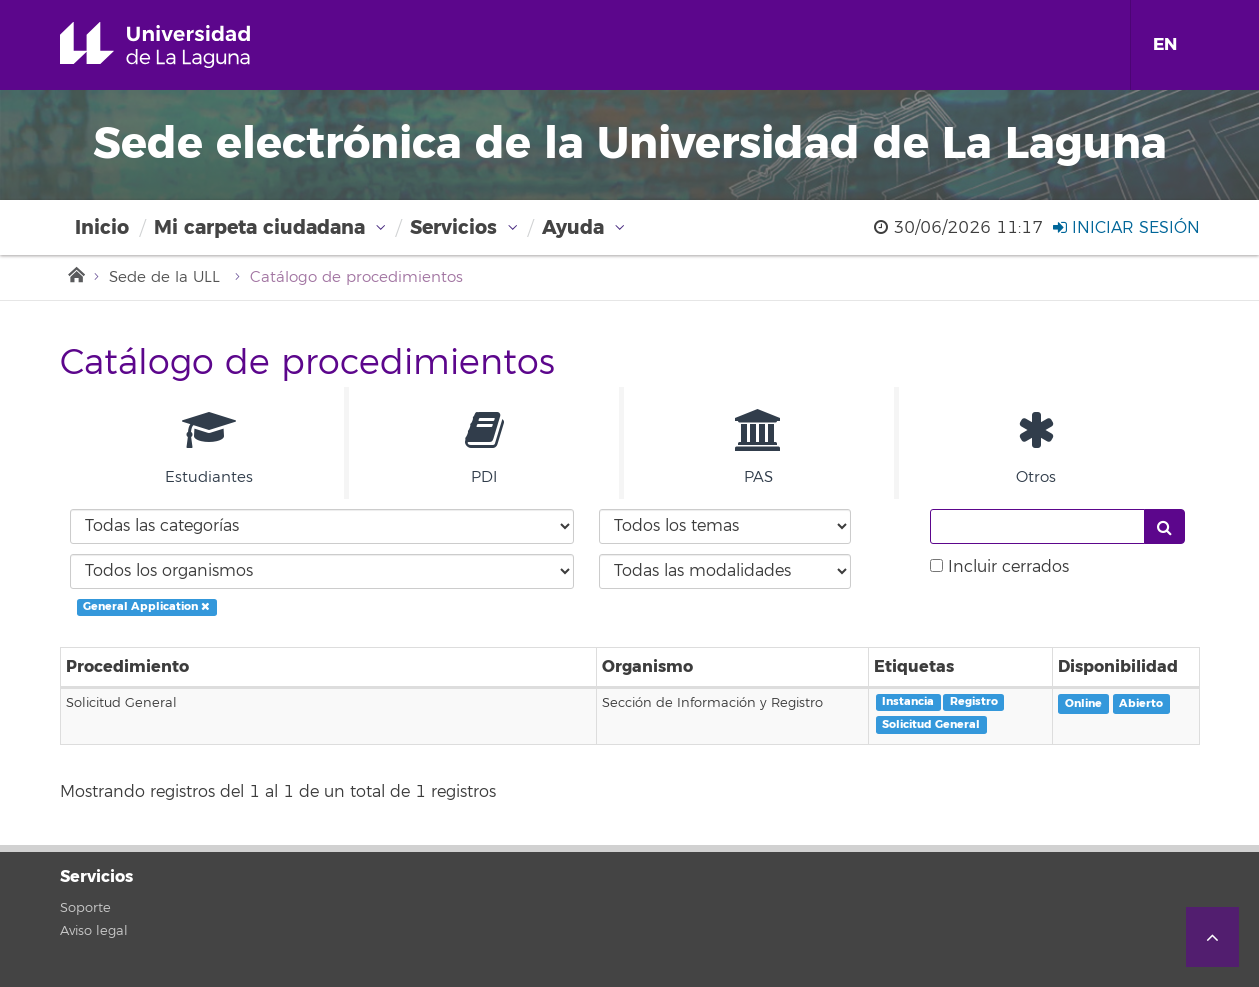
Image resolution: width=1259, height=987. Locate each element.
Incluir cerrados (1008, 567)
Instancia (908, 701)
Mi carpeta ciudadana (259, 227)
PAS (759, 448)
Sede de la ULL (164, 277)
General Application (146, 606)
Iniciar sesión (1126, 228)
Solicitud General (931, 724)
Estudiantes (209, 448)
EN (1165, 44)
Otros (1036, 448)
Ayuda (573, 227)
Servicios (453, 227)
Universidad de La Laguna (183, 45)
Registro (974, 701)
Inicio (102, 227)
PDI (484, 448)
